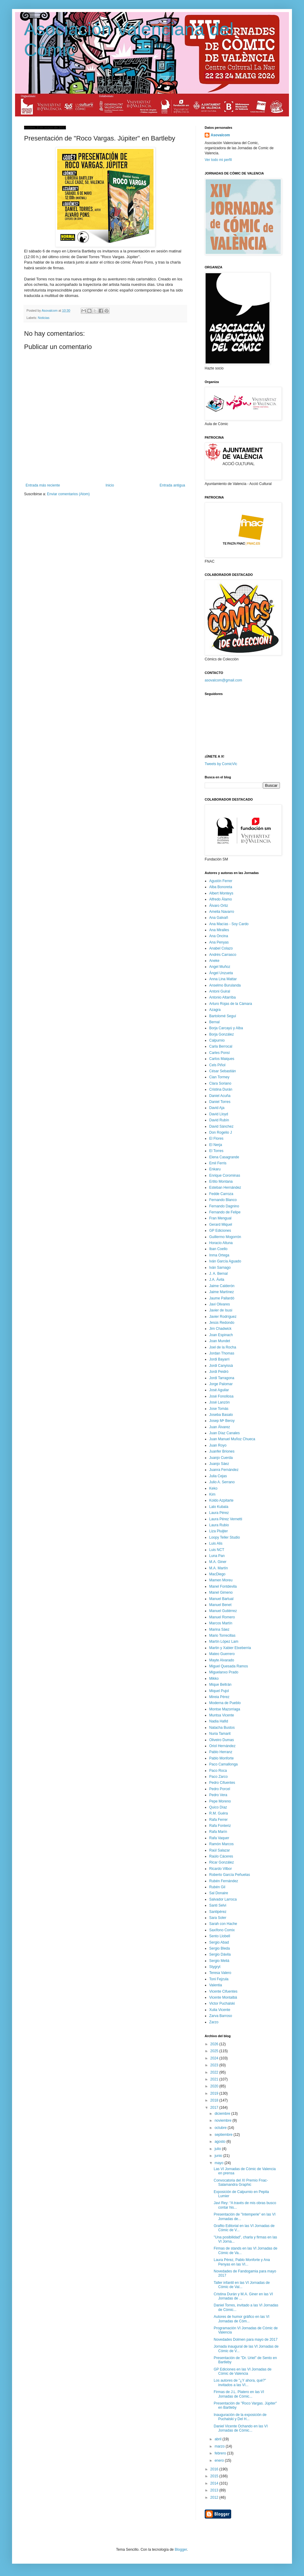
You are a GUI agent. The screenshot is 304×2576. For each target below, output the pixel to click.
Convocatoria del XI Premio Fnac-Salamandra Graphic (241, 2182)
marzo (220, 2446)
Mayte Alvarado (221, 1660)
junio (219, 2156)
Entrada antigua (172, 485)
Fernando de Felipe (224, 1212)
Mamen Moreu (220, 1580)
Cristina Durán (220, 1089)
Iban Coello (218, 1249)
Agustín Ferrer (220, 881)
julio (218, 2149)
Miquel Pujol (219, 1691)
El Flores (216, 1138)
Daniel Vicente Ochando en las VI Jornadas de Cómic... (241, 2428)
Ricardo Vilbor (220, 1869)
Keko (213, 1488)
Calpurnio (217, 1040)
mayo (220, 2163)
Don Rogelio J (220, 1132)
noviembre (223, 2120)
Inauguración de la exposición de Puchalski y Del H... (240, 2417)
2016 (214, 2469)
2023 (214, 2065)
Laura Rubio (219, 1525)
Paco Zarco (218, 1776)
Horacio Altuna (221, 1243)
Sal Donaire (218, 1893)
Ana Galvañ (218, 918)
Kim (212, 1494)
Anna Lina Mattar (223, 979)
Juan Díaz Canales (224, 1433)
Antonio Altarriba (222, 997)
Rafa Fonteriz (220, 1826)
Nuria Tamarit (220, 1733)
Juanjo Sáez (219, 1464)
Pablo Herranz (220, 1752)
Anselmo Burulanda (225, 985)
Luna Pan (217, 1556)
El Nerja (215, 1145)
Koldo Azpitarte (221, 1500)
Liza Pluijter (218, 1531)
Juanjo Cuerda (221, 1458)
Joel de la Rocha (222, 1347)
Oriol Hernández (222, 1746)
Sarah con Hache (223, 1924)
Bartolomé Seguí (222, 1016)
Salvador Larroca (223, 1899)
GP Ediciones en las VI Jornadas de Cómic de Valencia (242, 2371)
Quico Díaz (218, 1807)
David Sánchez (221, 1126)
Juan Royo (217, 1445)
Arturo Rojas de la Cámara (230, 1004)
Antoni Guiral (219, 991)
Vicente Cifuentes (223, 1991)
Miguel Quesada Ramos (228, 1666)
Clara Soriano (220, 1083)
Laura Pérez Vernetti (225, 1519)
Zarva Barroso (220, 2016)
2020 (214, 2086)
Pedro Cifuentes (222, 1783)
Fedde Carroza (221, 1194)
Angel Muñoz (219, 967)
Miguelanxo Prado (223, 1672)
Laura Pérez (219, 1513)
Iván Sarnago (220, 1267)
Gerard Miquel (220, 1224)
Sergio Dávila (220, 1954)
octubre (221, 2128)
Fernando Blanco (223, 1200)
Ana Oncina (218, 936)
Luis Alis (215, 1543)
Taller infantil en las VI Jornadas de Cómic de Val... (242, 2285)
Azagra (215, 1010)
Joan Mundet (219, 1341)
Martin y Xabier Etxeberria (230, 1648)
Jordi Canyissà (221, 1366)
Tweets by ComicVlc (221, 764)
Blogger (181, 2549)
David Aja (217, 1108)
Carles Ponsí (219, 1053)
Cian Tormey (219, 1077)
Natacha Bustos (222, 1727)
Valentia (215, 1985)
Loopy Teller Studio (224, 1537)
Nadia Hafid (218, 1721)
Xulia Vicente (219, 2010)
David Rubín (219, 1120)
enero (220, 2460)
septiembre (224, 2135)
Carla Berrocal (220, 1046)
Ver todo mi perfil (218, 160)
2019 (214, 2093)
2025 (214, 2051)
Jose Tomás (218, 1409)
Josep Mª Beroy (221, 1421)
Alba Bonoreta (220, 887)
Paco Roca (218, 1770)
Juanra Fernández (223, 1470)
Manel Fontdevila (223, 1586)
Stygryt (214, 1967)
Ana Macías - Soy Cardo (229, 924)
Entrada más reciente (43, 485)
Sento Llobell (219, 1936)
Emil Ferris (217, 1163)
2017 (214, 2107)
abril (218, 2439)
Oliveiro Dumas (221, 1740)
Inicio (110, 485)
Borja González (221, 1034)
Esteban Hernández (225, 1187)
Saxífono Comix (222, 1930)
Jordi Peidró (218, 1372)
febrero (221, 2453)
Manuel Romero (222, 1617)
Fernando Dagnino (224, 1206)
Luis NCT (216, 1550)
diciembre (223, 2113)
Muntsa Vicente (221, 1715)
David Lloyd (218, 1114)
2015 (214, 2476)
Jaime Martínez (221, 1292)
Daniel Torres (219, 1102)
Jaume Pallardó (221, 1298)
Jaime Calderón (221, 1286)
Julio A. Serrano (222, 1482)
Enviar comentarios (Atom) (68, 494)
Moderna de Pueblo (225, 1703)
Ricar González (221, 1862)
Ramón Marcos (221, 1844)
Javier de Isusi (220, 1310)
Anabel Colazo (221, 948)
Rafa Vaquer (219, 1838)
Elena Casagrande (224, 1157)
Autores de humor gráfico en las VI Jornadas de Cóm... (241, 2319)
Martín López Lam (223, 1641)
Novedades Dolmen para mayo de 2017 (246, 2339)
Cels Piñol (217, 1065)
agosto (220, 2141)
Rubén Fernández (223, 1881)
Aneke (214, 961)
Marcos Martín (220, 1623)
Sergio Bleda (219, 1948)
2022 (214, 2072)
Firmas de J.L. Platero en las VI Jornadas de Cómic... (239, 2394)
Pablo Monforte (221, 1758)
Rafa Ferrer (218, 1820)
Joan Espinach (221, 1335)
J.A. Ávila (216, 1279)
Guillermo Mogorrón (225, 1237)
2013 (214, 2490)
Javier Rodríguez (223, 1316)
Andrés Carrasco (222, 955)
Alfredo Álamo (220, 899)
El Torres (216, 1151)
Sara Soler (217, 1918)
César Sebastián (222, 1071)
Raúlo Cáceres (221, 1856)
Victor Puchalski (222, 2003)
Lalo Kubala (218, 1507)
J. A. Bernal (218, 1273)
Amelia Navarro (221, 912)
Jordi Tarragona (221, 1378)
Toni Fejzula (218, 1979)
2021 (214, 2079)
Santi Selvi (217, 1905)
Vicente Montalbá (223, 1997)
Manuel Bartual (221, 1599)
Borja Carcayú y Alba (226, 1028)
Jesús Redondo (221, 1322)
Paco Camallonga (223, 1764)
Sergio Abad (219, 1942)
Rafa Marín (218, 1832)
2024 (214, 2058)
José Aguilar (219, 1390)
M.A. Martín (218, 1568)
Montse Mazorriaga (224, 1709)
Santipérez (217, 1912)
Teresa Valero (220, 1973)
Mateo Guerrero (222, 1654)
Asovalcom (220, 135)
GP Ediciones (220, 1230)
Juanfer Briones (221, 1451)
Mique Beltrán (220, 1684)
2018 (214, 2100)
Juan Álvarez (219, 1427)
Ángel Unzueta (221, 973)
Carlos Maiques (221, 1059)
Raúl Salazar (219, 1850)
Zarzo (214, 2022)
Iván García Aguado (225, 1261)
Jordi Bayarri (219, 1359)
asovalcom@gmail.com (223, 680)
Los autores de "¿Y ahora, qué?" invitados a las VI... (240, 2382)
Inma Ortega (219, 1255)
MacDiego (217, 1574)
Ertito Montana (221, 1181)
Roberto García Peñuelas (229, 1875)
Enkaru (215, 1169)
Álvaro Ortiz (218, 905)
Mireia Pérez (219, 1697)
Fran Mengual (220, 1218)
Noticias (43, 318)
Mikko (214, 1678)
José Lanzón (219, 1402)
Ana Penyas (219, 942)
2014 (214, 2483)
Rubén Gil (217, 1887)
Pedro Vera (218, 1795)
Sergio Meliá (219, 1961)
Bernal (214, 1022)
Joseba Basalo (221, 1415)
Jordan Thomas (221, 1353)
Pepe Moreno (220, 1801)
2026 (214, 2044)
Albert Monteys (221, 893)
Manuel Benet (220, 1605)
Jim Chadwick (220, 1329)
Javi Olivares (219, 1304)
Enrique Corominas (224, 1175)
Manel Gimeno (221, 1592)
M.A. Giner (217, 1562)
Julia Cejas (218, 1476)
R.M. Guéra (218, 1813)
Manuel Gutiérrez (223, 1611)
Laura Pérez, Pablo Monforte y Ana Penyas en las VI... (242, 2262)
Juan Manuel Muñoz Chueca (232, 1439)
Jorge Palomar (221, 1384)
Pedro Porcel (219, 1789)
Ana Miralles (219, 930)
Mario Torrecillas (222, 1635)
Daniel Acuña (220, 1096)
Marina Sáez (219, 1629)
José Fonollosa (221, 1396)
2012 (214, 2497)
